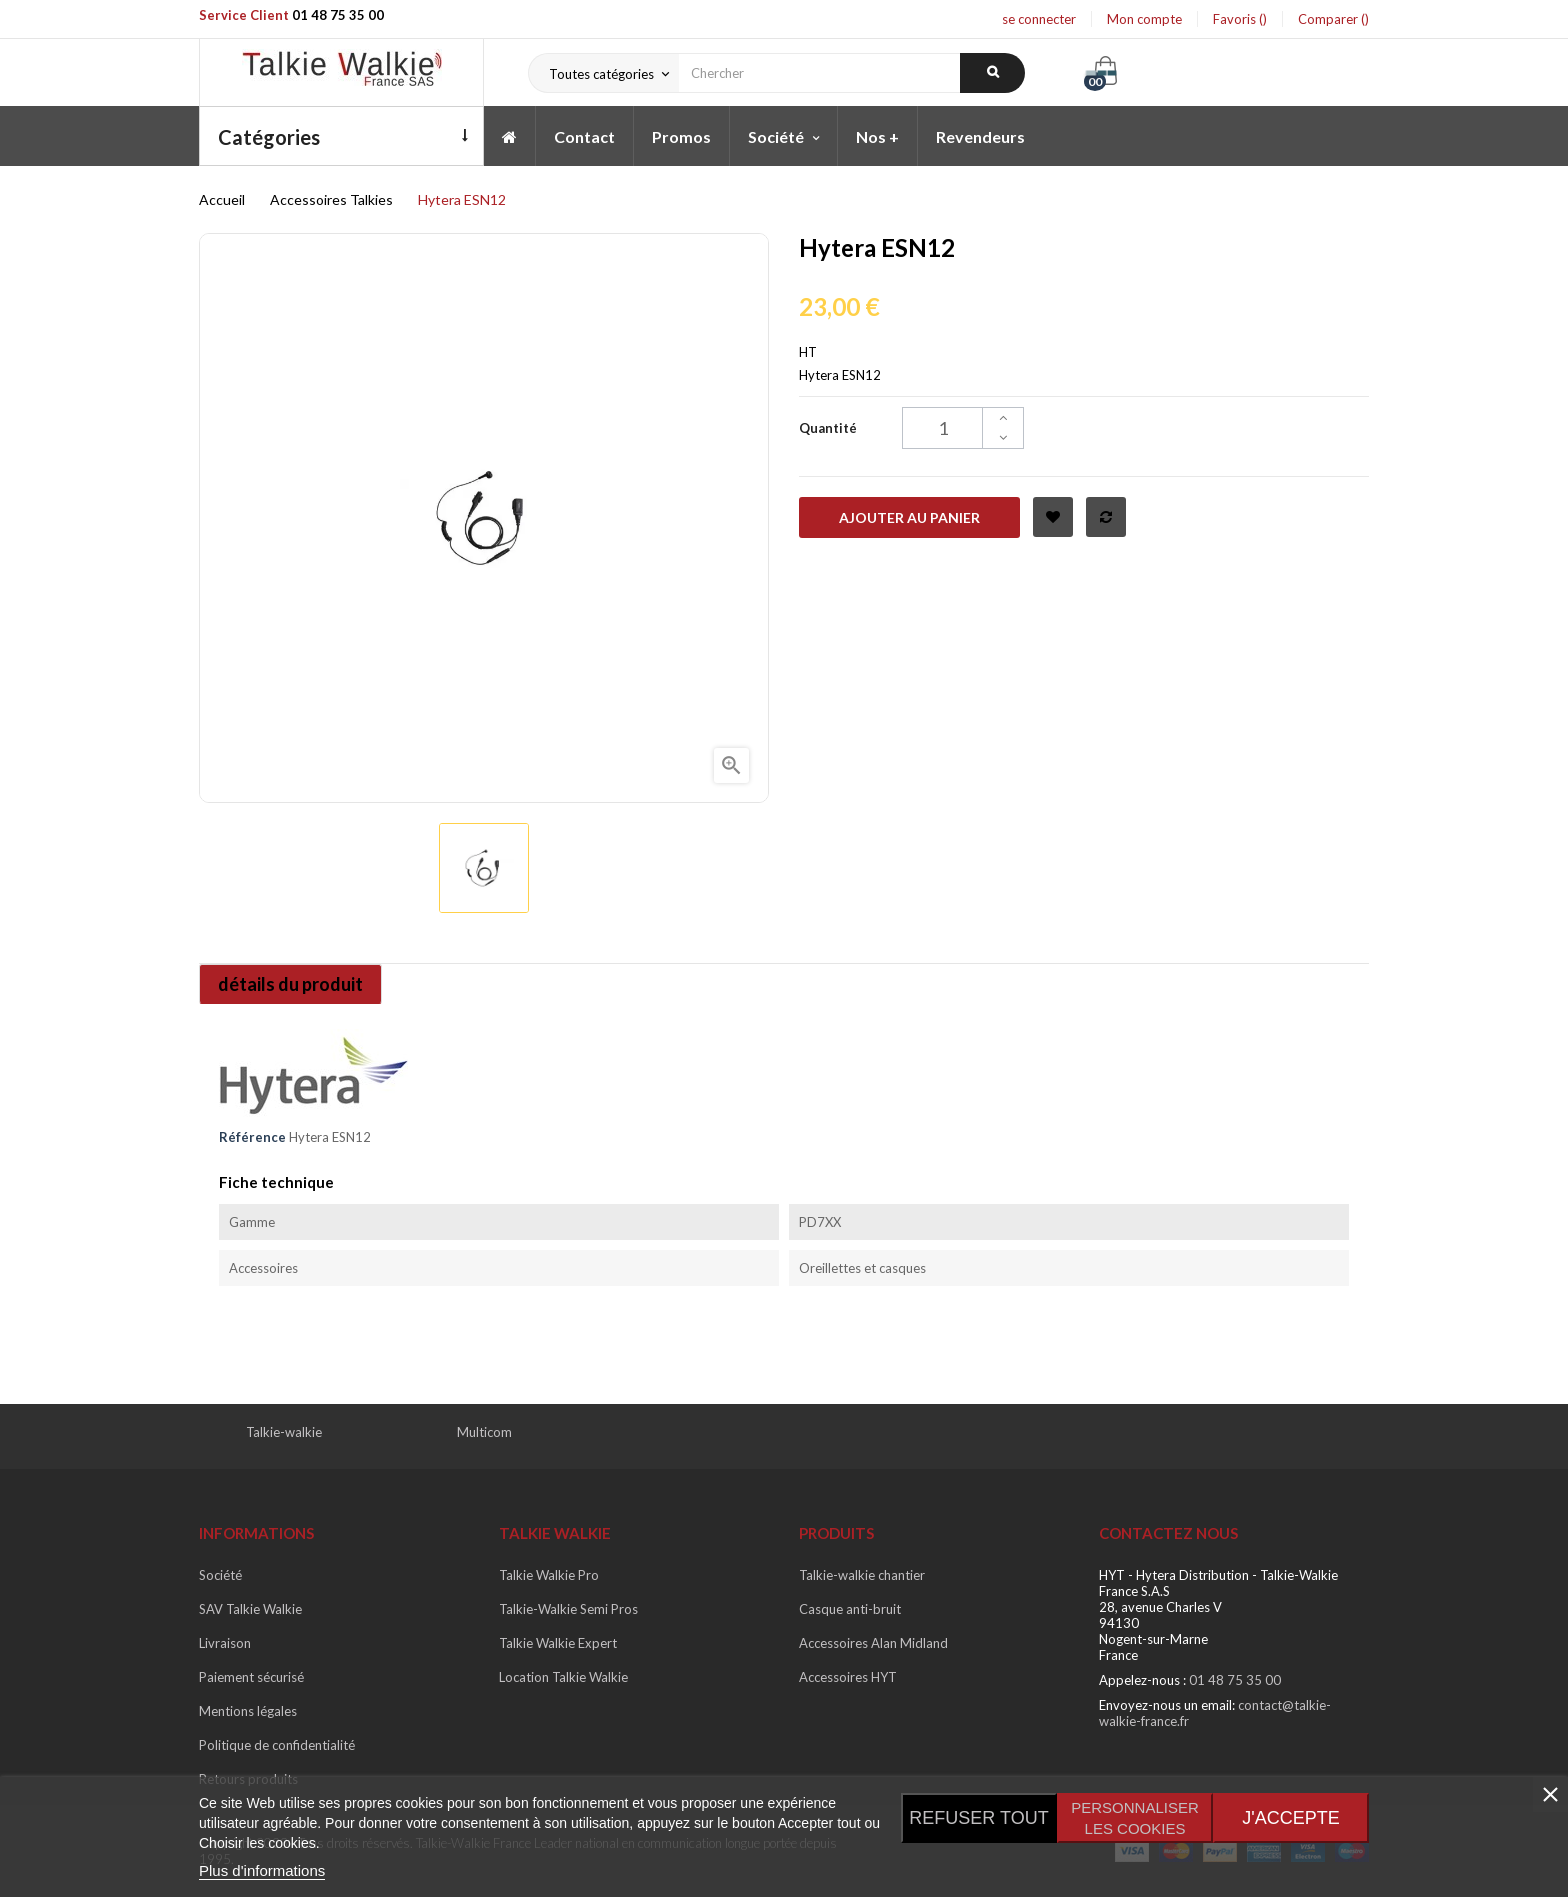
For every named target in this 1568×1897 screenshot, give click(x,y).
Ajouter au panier (909, 517)
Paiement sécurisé (251, 1677)
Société (220, 1575)
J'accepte (1290, 1818)
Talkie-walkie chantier (862, 1575)
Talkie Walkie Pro (549, 1575)
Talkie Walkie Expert (558, 1643)
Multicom (484, 1432)
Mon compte (1144, 19)
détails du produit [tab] (292, 984)
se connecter (1039, 19)
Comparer (1333, 19)
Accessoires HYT (848, 1677)
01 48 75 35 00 (338, 15)
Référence (252, 1137)
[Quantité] (963, 428)
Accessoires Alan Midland (873, 1643)
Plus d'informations (262, 1870)
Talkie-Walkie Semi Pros (568, 1609)
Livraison (225, 1643)
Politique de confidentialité (277, 1745)
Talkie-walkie (284, 1432)
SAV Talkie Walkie (250, 1609)
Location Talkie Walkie (563, 1677)
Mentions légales (248, 1711)
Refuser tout (978, 1818)
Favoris (1240, 19)
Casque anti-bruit (850, 1609)
